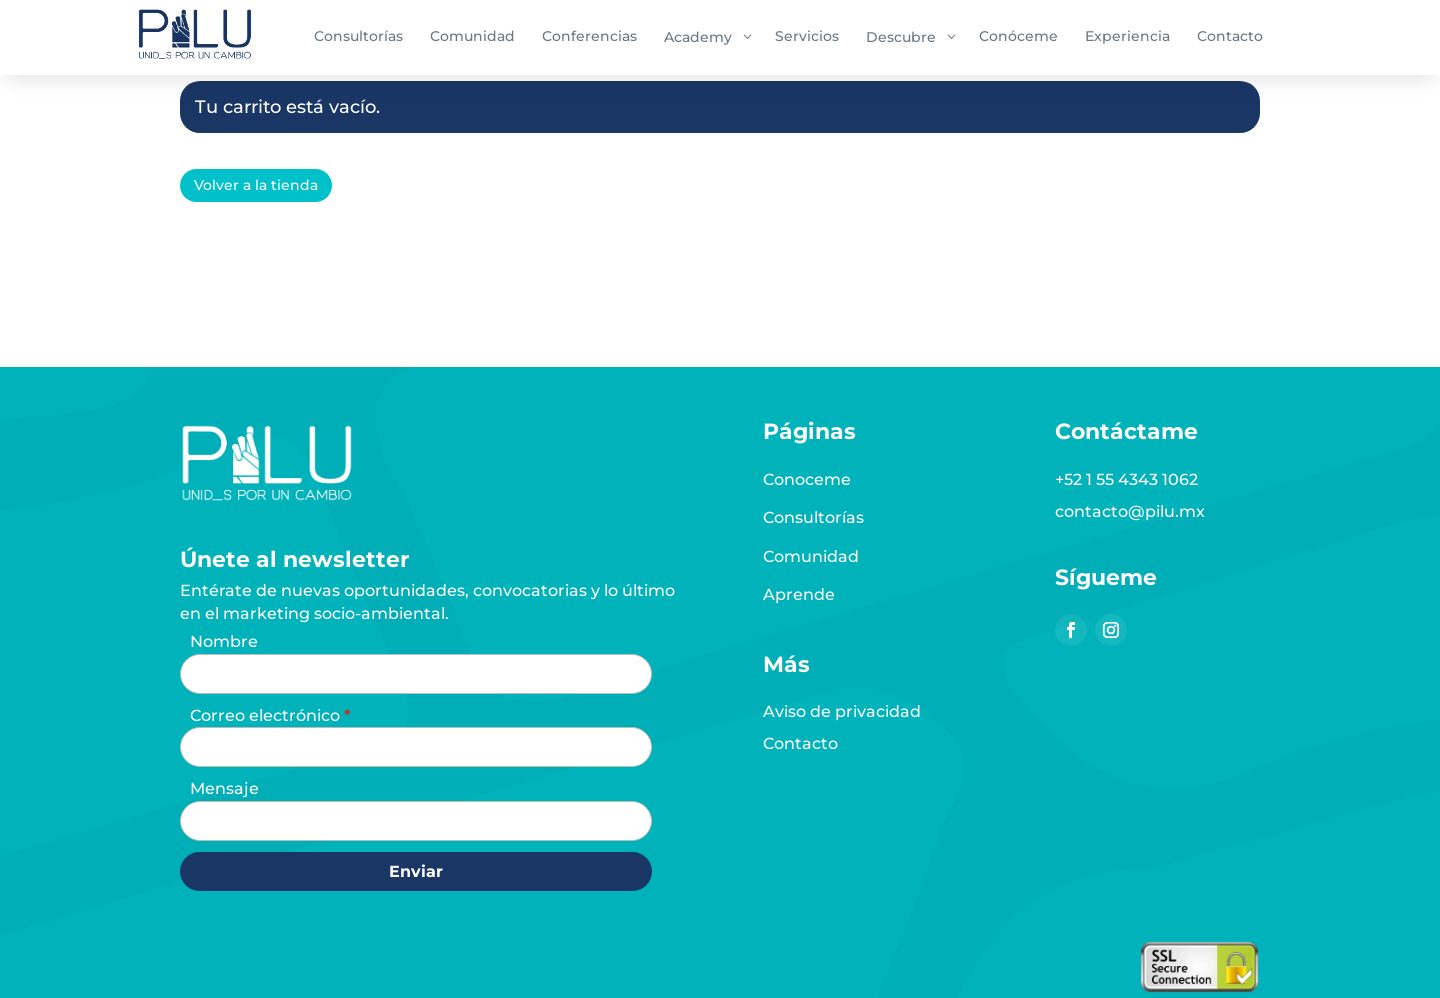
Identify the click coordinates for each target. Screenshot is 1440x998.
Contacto (800, 743)
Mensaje (224, 788)
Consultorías (813, 517)
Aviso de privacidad (842, 711)
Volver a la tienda (256, 185)
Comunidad (811, 556)
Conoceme (807, 479)
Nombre (224, 641)
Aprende (799, 594)
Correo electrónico (267, 715)
